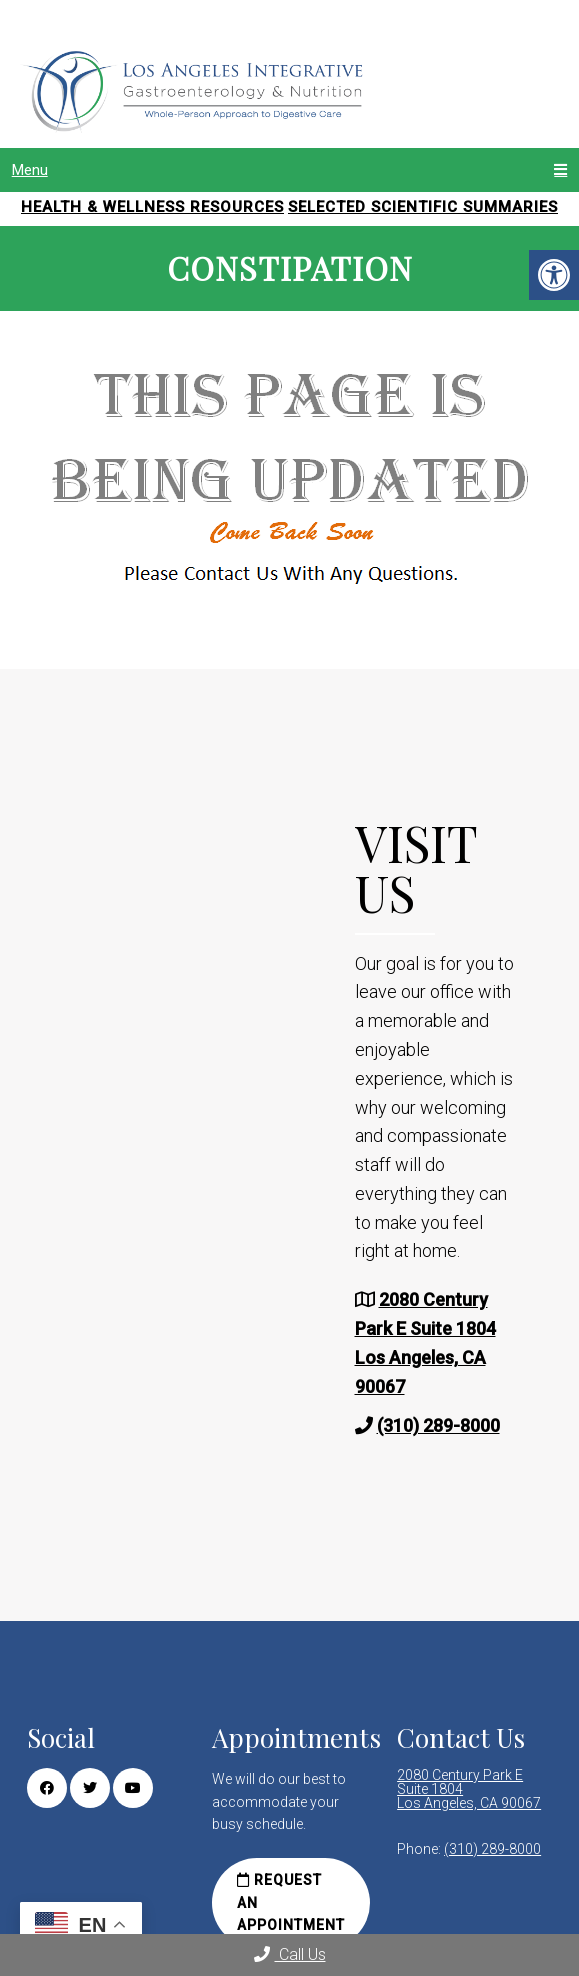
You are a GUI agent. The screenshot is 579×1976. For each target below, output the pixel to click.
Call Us (290, 1954)
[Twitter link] (90, 1788)
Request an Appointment (291, 1902)
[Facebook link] (47, 1788)
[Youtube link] (133, 1788)
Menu (30, 170)
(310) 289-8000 (438, 1425)
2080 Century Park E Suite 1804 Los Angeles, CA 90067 (469, 1789)
